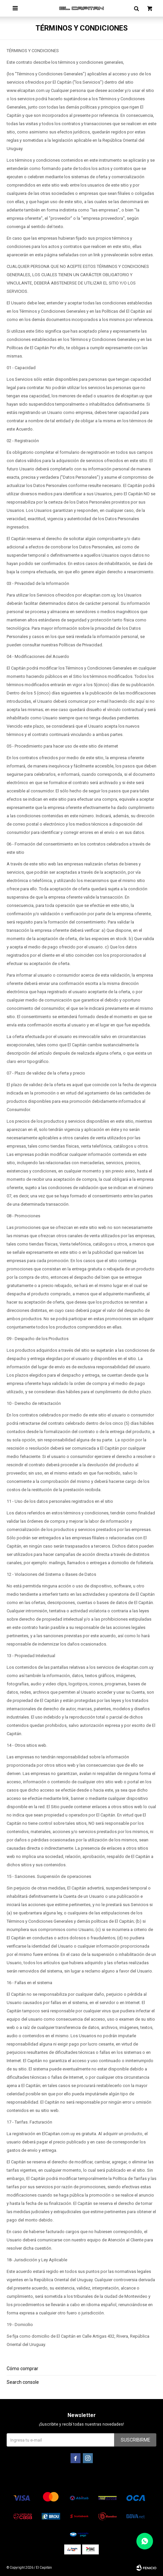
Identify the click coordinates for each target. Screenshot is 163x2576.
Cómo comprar (22, 2368)
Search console (23, 2382)
